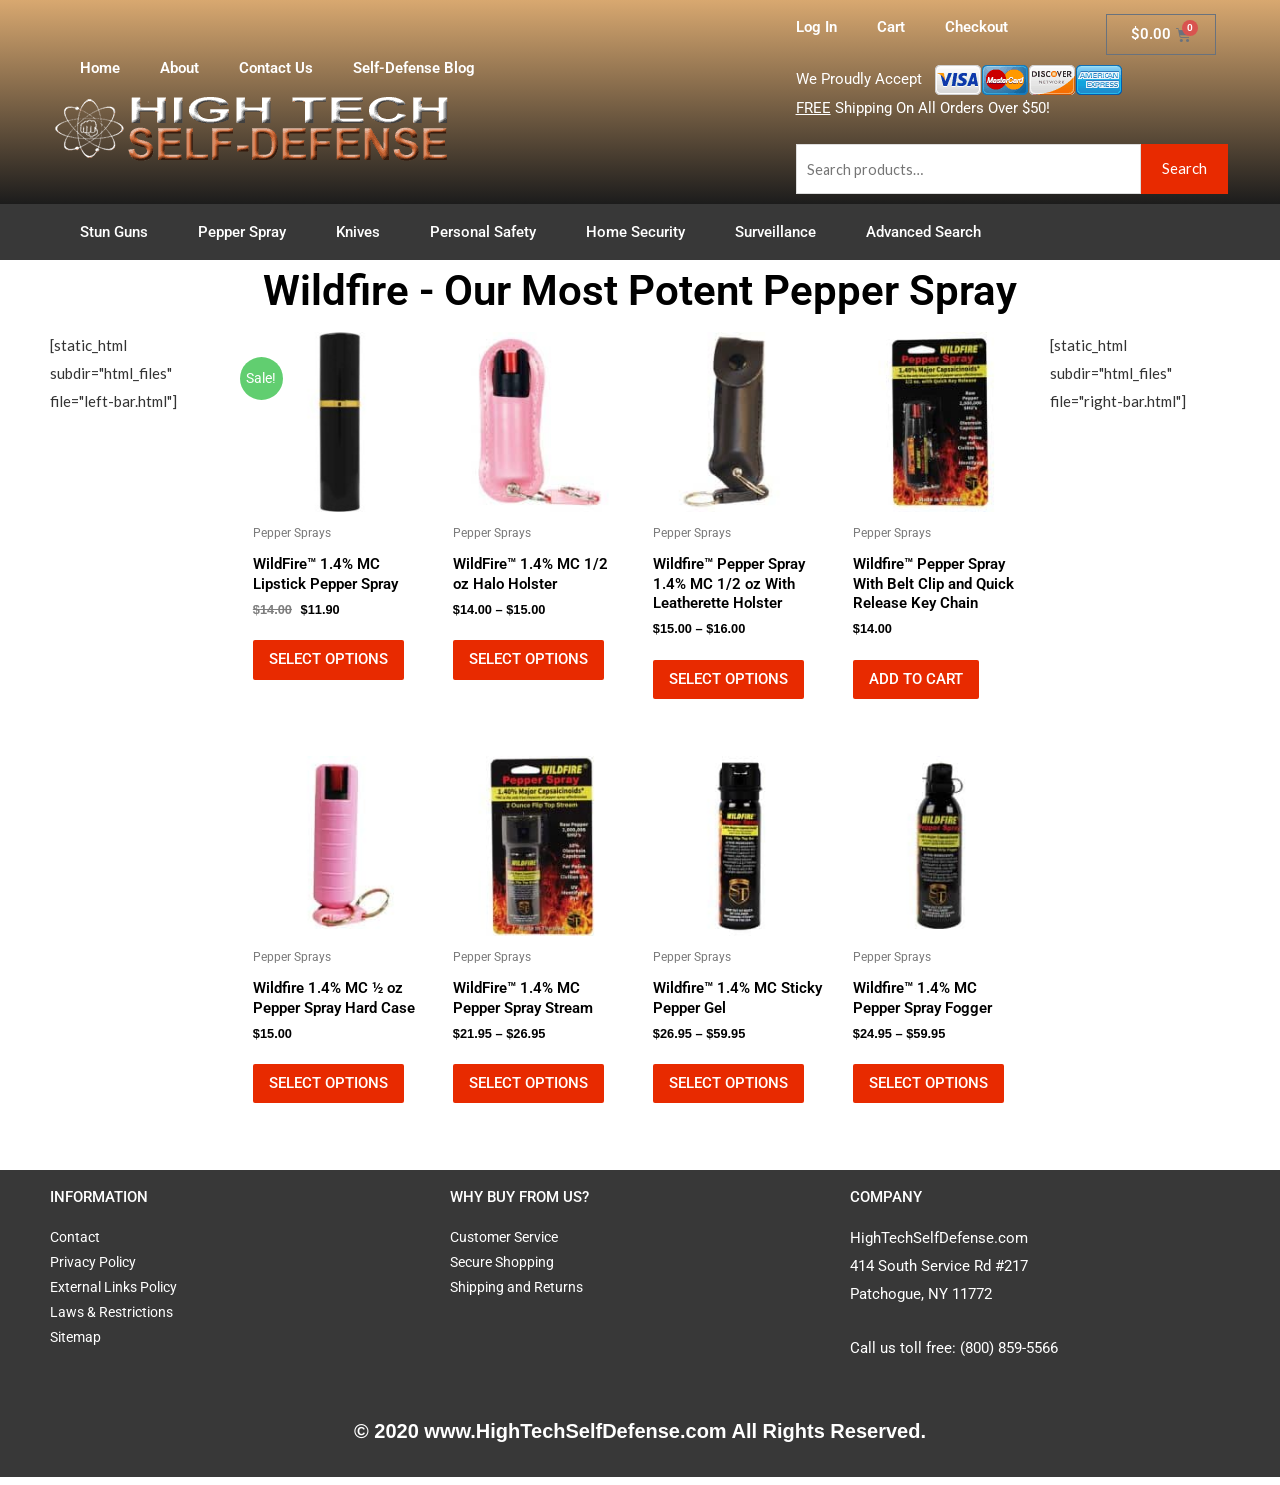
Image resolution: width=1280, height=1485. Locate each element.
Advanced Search (923, 232)
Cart (891, 27)
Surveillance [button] (780, 232)
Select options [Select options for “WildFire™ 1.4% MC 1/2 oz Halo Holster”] (528, 662)
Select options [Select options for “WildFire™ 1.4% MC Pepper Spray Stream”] (528, 1090)
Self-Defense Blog (414, 68)
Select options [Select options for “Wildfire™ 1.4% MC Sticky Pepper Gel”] (728, 1090)
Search (1184, 168)
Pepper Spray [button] (247, 232)
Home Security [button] (640, 232)
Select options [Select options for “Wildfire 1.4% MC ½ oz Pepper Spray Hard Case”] (328, 1090)
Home (100, 68)
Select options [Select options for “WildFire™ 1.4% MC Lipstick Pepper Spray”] (328, 662)
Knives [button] (363, 232)
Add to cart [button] (916, 682)
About (179, 68)
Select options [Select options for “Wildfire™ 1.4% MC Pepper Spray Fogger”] (928, 1090)
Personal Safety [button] (488, 232)
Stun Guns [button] (119, 232)
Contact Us (276, 68)
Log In (816, 27)
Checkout (976, 27)
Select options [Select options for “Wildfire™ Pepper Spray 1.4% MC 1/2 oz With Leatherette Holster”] (728, 682)
